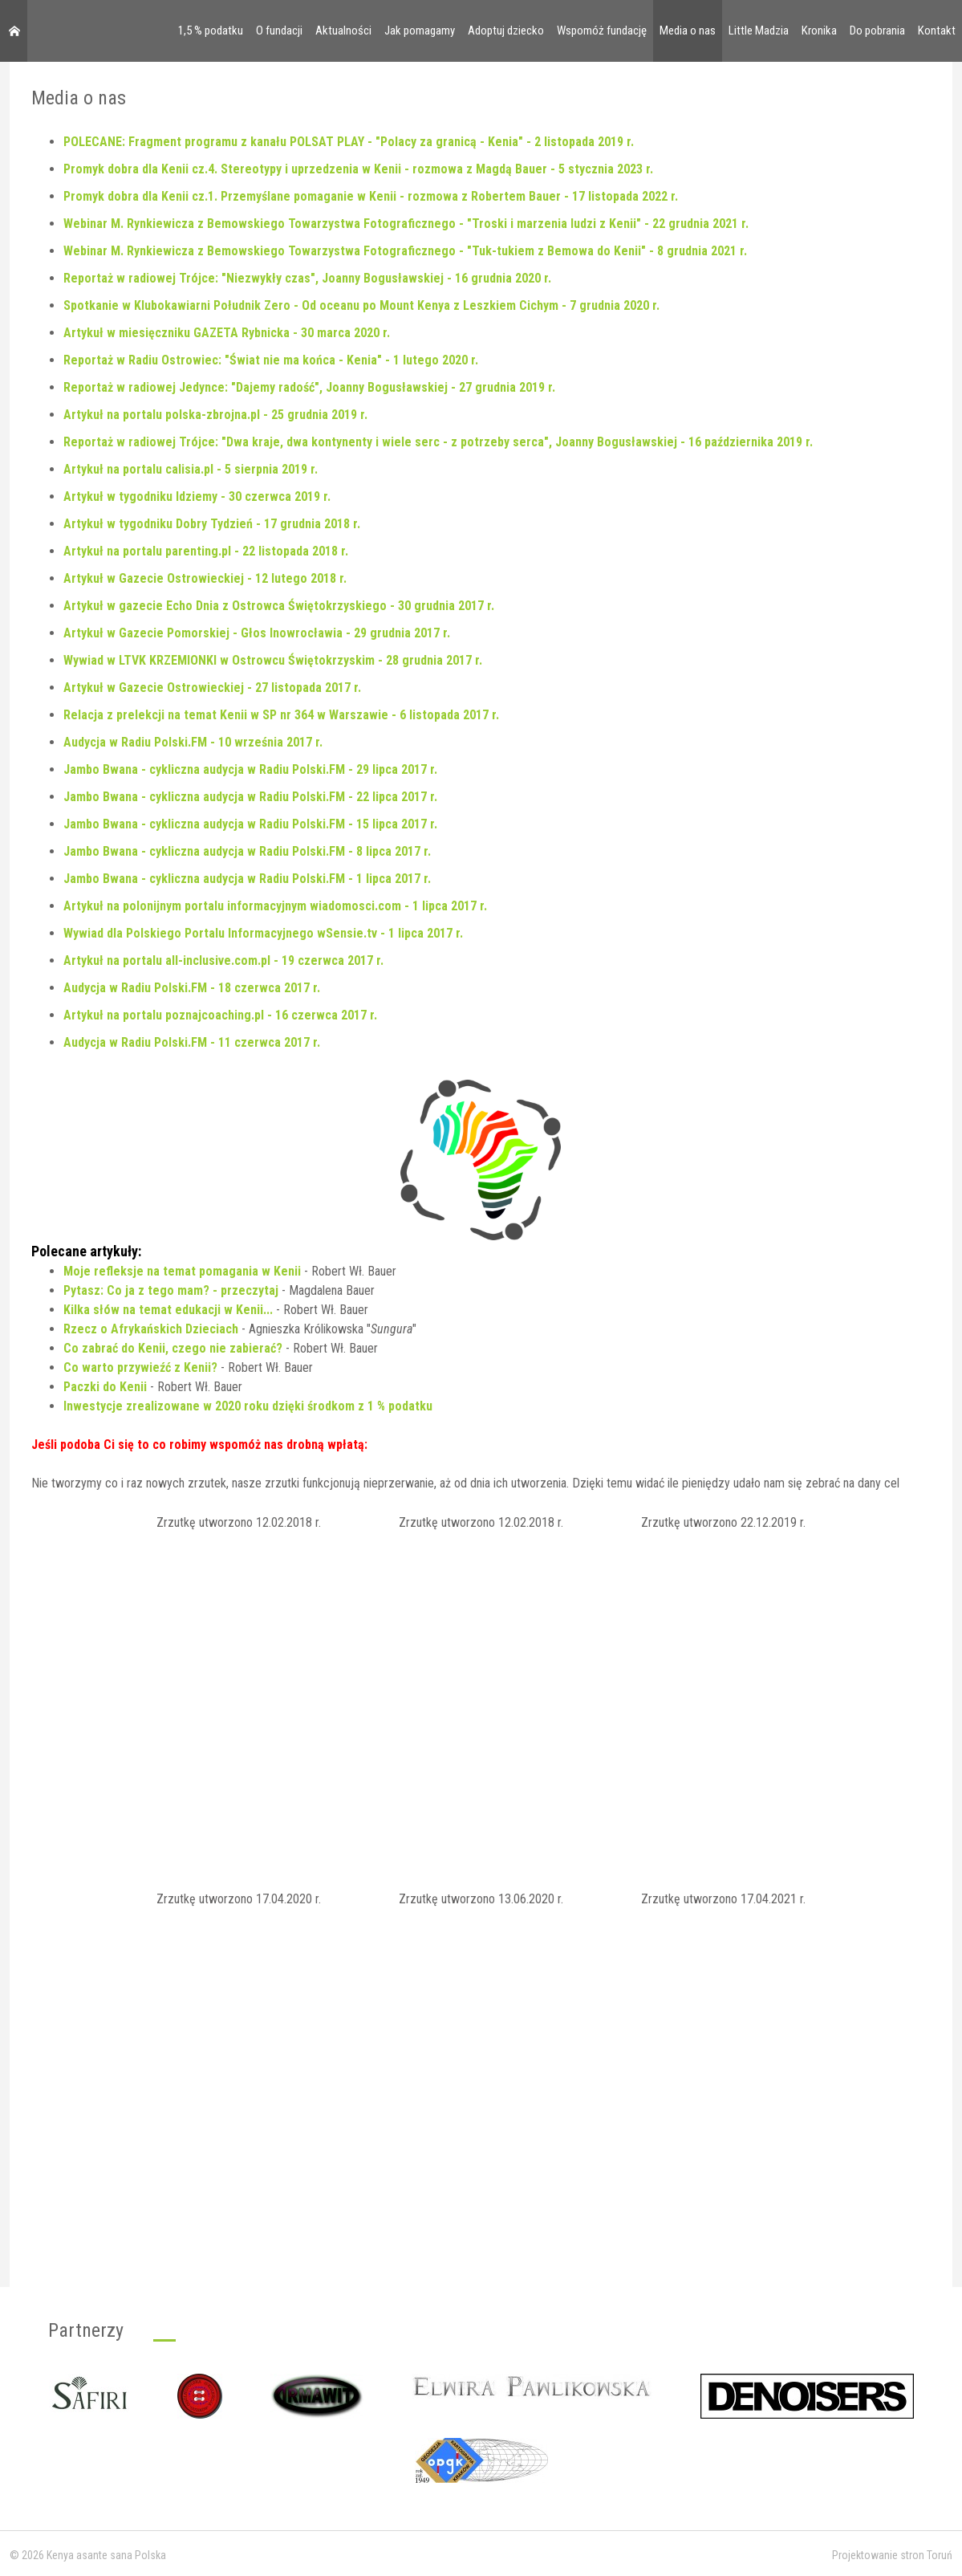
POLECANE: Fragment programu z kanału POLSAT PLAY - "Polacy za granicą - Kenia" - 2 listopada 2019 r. (348, 141)
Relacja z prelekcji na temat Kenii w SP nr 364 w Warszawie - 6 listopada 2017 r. (281, 714)
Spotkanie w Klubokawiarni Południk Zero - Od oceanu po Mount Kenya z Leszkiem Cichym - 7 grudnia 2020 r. (361, 305)
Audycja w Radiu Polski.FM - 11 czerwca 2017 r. (191, 1042)
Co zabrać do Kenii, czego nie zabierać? (172, 1348)
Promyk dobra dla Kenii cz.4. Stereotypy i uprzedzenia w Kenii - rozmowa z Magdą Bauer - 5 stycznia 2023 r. (358, 169)
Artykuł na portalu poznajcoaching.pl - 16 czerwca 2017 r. (220, 1015)
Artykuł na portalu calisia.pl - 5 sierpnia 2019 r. (190, 469)
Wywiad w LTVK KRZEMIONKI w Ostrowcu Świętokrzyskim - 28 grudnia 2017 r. (272, 660)
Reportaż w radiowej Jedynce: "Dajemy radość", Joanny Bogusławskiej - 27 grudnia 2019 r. (309, 387)
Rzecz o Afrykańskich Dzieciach (150, 1329)
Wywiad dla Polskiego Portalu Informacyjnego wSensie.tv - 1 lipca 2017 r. (263, 933)
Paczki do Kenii (105, 1386)
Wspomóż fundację (602, 30)
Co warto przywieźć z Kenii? (140, 1367)
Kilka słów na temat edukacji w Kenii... (168, 1309)
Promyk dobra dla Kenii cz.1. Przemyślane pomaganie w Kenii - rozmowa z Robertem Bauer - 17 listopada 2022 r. (370, 196)
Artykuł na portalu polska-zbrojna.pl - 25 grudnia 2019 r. (215, 414)
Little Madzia (759, 30)
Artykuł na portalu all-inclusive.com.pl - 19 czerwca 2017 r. (223, 960)
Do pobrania (877, 30)
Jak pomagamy (419, 30)
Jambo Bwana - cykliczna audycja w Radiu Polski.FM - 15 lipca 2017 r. (250, 824)
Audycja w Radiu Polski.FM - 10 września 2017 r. (193, 742)
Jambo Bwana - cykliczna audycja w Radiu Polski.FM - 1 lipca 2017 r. (247, 878)
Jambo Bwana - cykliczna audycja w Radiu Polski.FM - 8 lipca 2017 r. (247, 851)
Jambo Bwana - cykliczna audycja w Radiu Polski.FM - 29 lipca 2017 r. (250, 769)
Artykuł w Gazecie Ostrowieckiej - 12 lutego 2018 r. (205, 578)
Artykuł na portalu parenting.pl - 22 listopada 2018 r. (205, 551)
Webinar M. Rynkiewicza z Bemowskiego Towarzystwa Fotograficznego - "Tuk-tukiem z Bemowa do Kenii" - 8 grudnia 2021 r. (405, 250)
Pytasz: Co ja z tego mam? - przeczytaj (170, 1290)
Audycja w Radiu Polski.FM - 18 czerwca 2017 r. (191, 987)
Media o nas (688, 30)
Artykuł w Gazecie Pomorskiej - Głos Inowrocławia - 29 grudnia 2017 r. (256, 633)
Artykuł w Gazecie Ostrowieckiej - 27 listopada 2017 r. (212, 687)
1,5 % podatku (210, 30)
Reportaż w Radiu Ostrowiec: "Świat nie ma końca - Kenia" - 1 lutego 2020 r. (270, 360)
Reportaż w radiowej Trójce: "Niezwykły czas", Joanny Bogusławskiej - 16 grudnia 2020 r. (307, 278)
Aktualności (343, 30)
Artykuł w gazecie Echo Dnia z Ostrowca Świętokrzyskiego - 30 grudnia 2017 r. (278, 605)
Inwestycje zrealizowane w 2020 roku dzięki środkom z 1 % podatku (247, 1406)
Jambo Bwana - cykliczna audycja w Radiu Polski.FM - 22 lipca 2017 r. (250, 796)
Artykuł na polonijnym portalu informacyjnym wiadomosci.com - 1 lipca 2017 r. (275, 906)
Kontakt (937, 30)
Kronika (819, 30)
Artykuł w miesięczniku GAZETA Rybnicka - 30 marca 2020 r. (226, 332)
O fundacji (279, 30)
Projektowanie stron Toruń (892, 2555)
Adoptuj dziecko (506, 30)
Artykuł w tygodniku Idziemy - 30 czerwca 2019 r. (197, 496)
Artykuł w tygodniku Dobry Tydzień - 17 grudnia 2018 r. (211, 523)
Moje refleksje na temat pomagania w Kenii (182, 1271)
